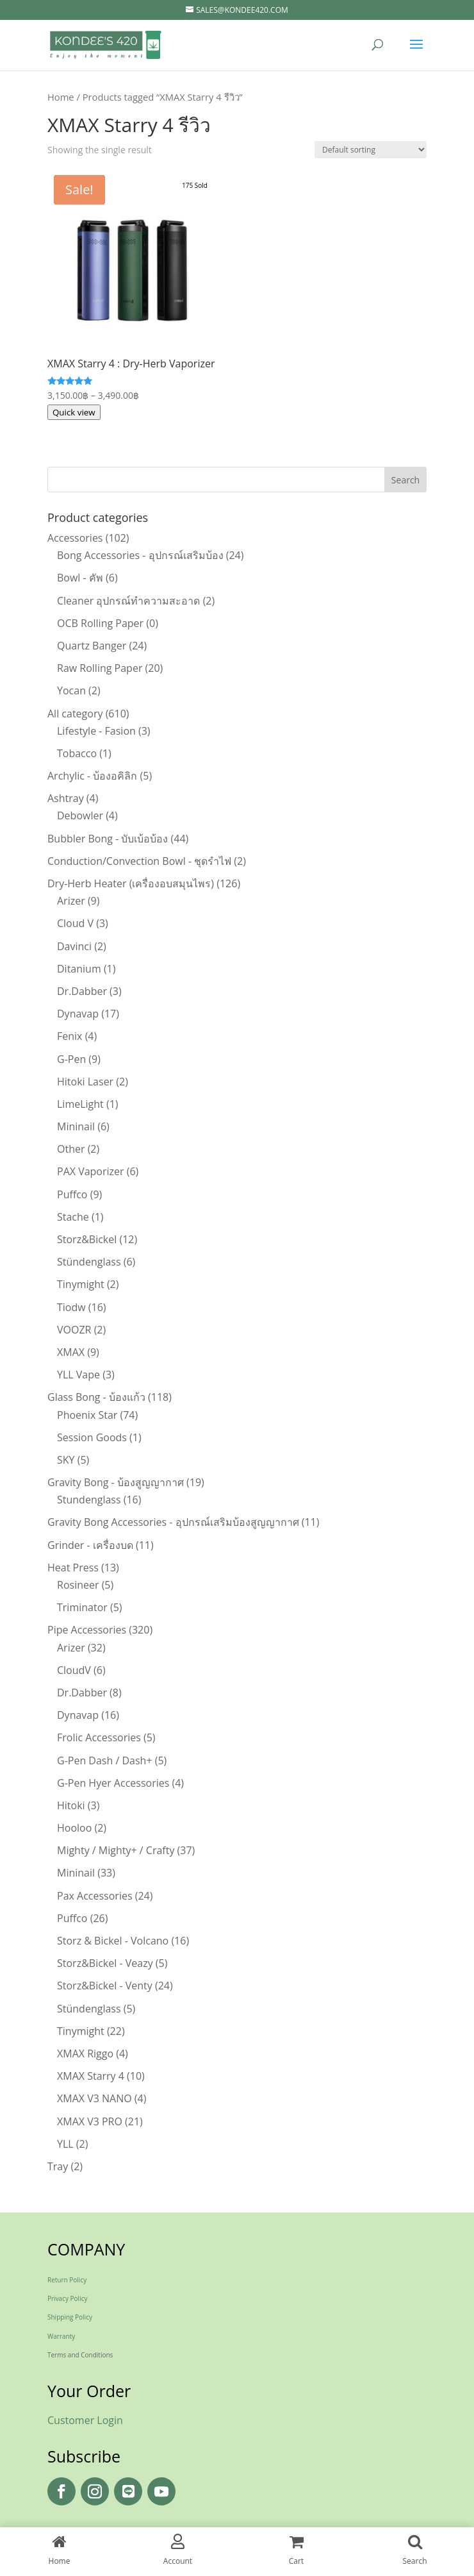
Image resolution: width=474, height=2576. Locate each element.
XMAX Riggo (85, 2053)
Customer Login (85, 2420)
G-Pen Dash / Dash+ (104, 1760)
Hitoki (71, 1805)
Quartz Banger (91, 646)
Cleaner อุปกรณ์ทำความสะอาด (128, 601)
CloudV (74, 1670)
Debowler (80, 815)
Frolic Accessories (99, 1737)
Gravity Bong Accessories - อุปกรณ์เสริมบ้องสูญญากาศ (173, 1522)
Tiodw (71, 1307)
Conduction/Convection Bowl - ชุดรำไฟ (139, 861)
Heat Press (73, 1567)
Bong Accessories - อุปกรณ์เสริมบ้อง (140, 555)
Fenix (69, 1036)
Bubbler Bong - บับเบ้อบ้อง (107, 839)
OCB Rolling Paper (100, 623)
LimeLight (80, 1104)
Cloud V (75, 923)
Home (60, 96)
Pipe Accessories (86, 1630)
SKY (66, 1460)
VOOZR (74, 1330)
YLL (65, 2144)
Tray (57, 2166)
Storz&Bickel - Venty (104, 1985)
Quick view (74, 412)
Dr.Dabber (82, 991)
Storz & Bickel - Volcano (112, 1941)
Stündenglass (89, 1262)
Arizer (71, 901)
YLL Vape (78, 1374)
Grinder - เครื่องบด (90, 1545)
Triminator (82, 1607)
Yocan (71, 690)
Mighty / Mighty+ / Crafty (115, 1850)
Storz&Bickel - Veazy (105, 1963)
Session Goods (92, 1437)
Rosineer (78, 1585)
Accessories (75, 538)
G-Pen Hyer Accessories (113, 1783)
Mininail (76, 1126)
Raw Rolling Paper (99, 668)
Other (71, 1149)
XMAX (71, 1352)
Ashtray (65, 798)
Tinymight (80, 1284)
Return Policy (66, 2279)
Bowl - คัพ (80, 578)
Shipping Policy (69, 2317)
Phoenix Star (87, 1415)
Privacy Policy (67, 2298)
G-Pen (71, 1059)
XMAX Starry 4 (90, 2076)
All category (74, 714)
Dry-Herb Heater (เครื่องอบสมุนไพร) (130, 883)
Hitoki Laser (85, 1082)
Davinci (74, 946)
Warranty (61, 2336)
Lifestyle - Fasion (96, 731)
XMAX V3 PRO (89, 2121)
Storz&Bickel (87, 1239)
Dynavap (78, 1014)
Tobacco (77, 753)
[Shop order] (371, 149)
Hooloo (74, 1828)
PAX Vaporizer (90, 1171)
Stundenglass (89, 1500)
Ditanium (79, 969)
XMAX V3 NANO (94, 2098)
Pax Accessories (95, 1896)
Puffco (72, 1194)
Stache (73, 1217)
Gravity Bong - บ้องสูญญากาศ (115, 1482)
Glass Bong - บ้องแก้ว (96, 1397)
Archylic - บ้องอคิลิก (92, 776)
